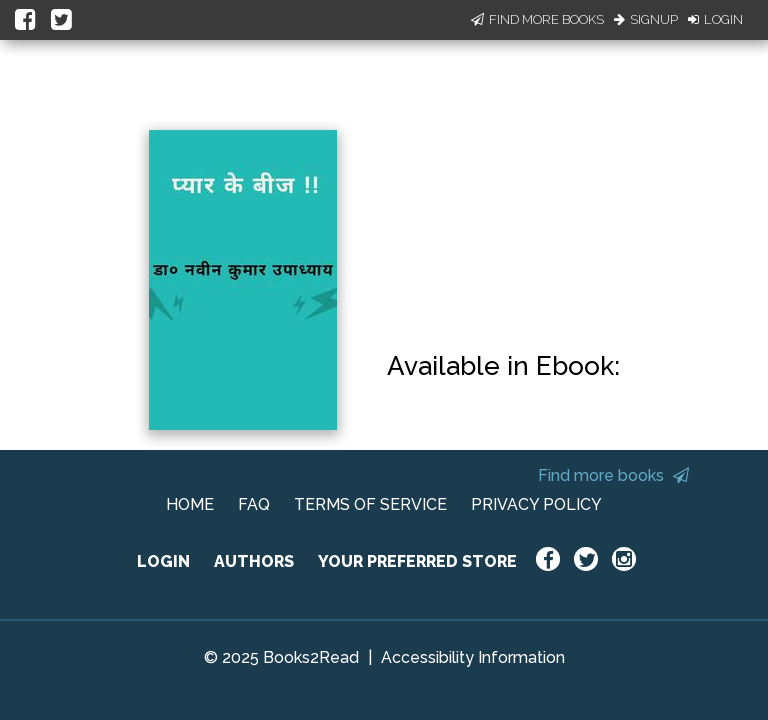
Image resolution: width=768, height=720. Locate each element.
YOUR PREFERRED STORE (417, 561)
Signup (646, 19)
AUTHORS (254, 561)
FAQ (254, 504)
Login (715, 19)
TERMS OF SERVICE (370, 504)
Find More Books (537, 19)
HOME (190, 504)
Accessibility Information (473, 657)
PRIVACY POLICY (536, 504)
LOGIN (163, 561)
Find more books (613, 475)
